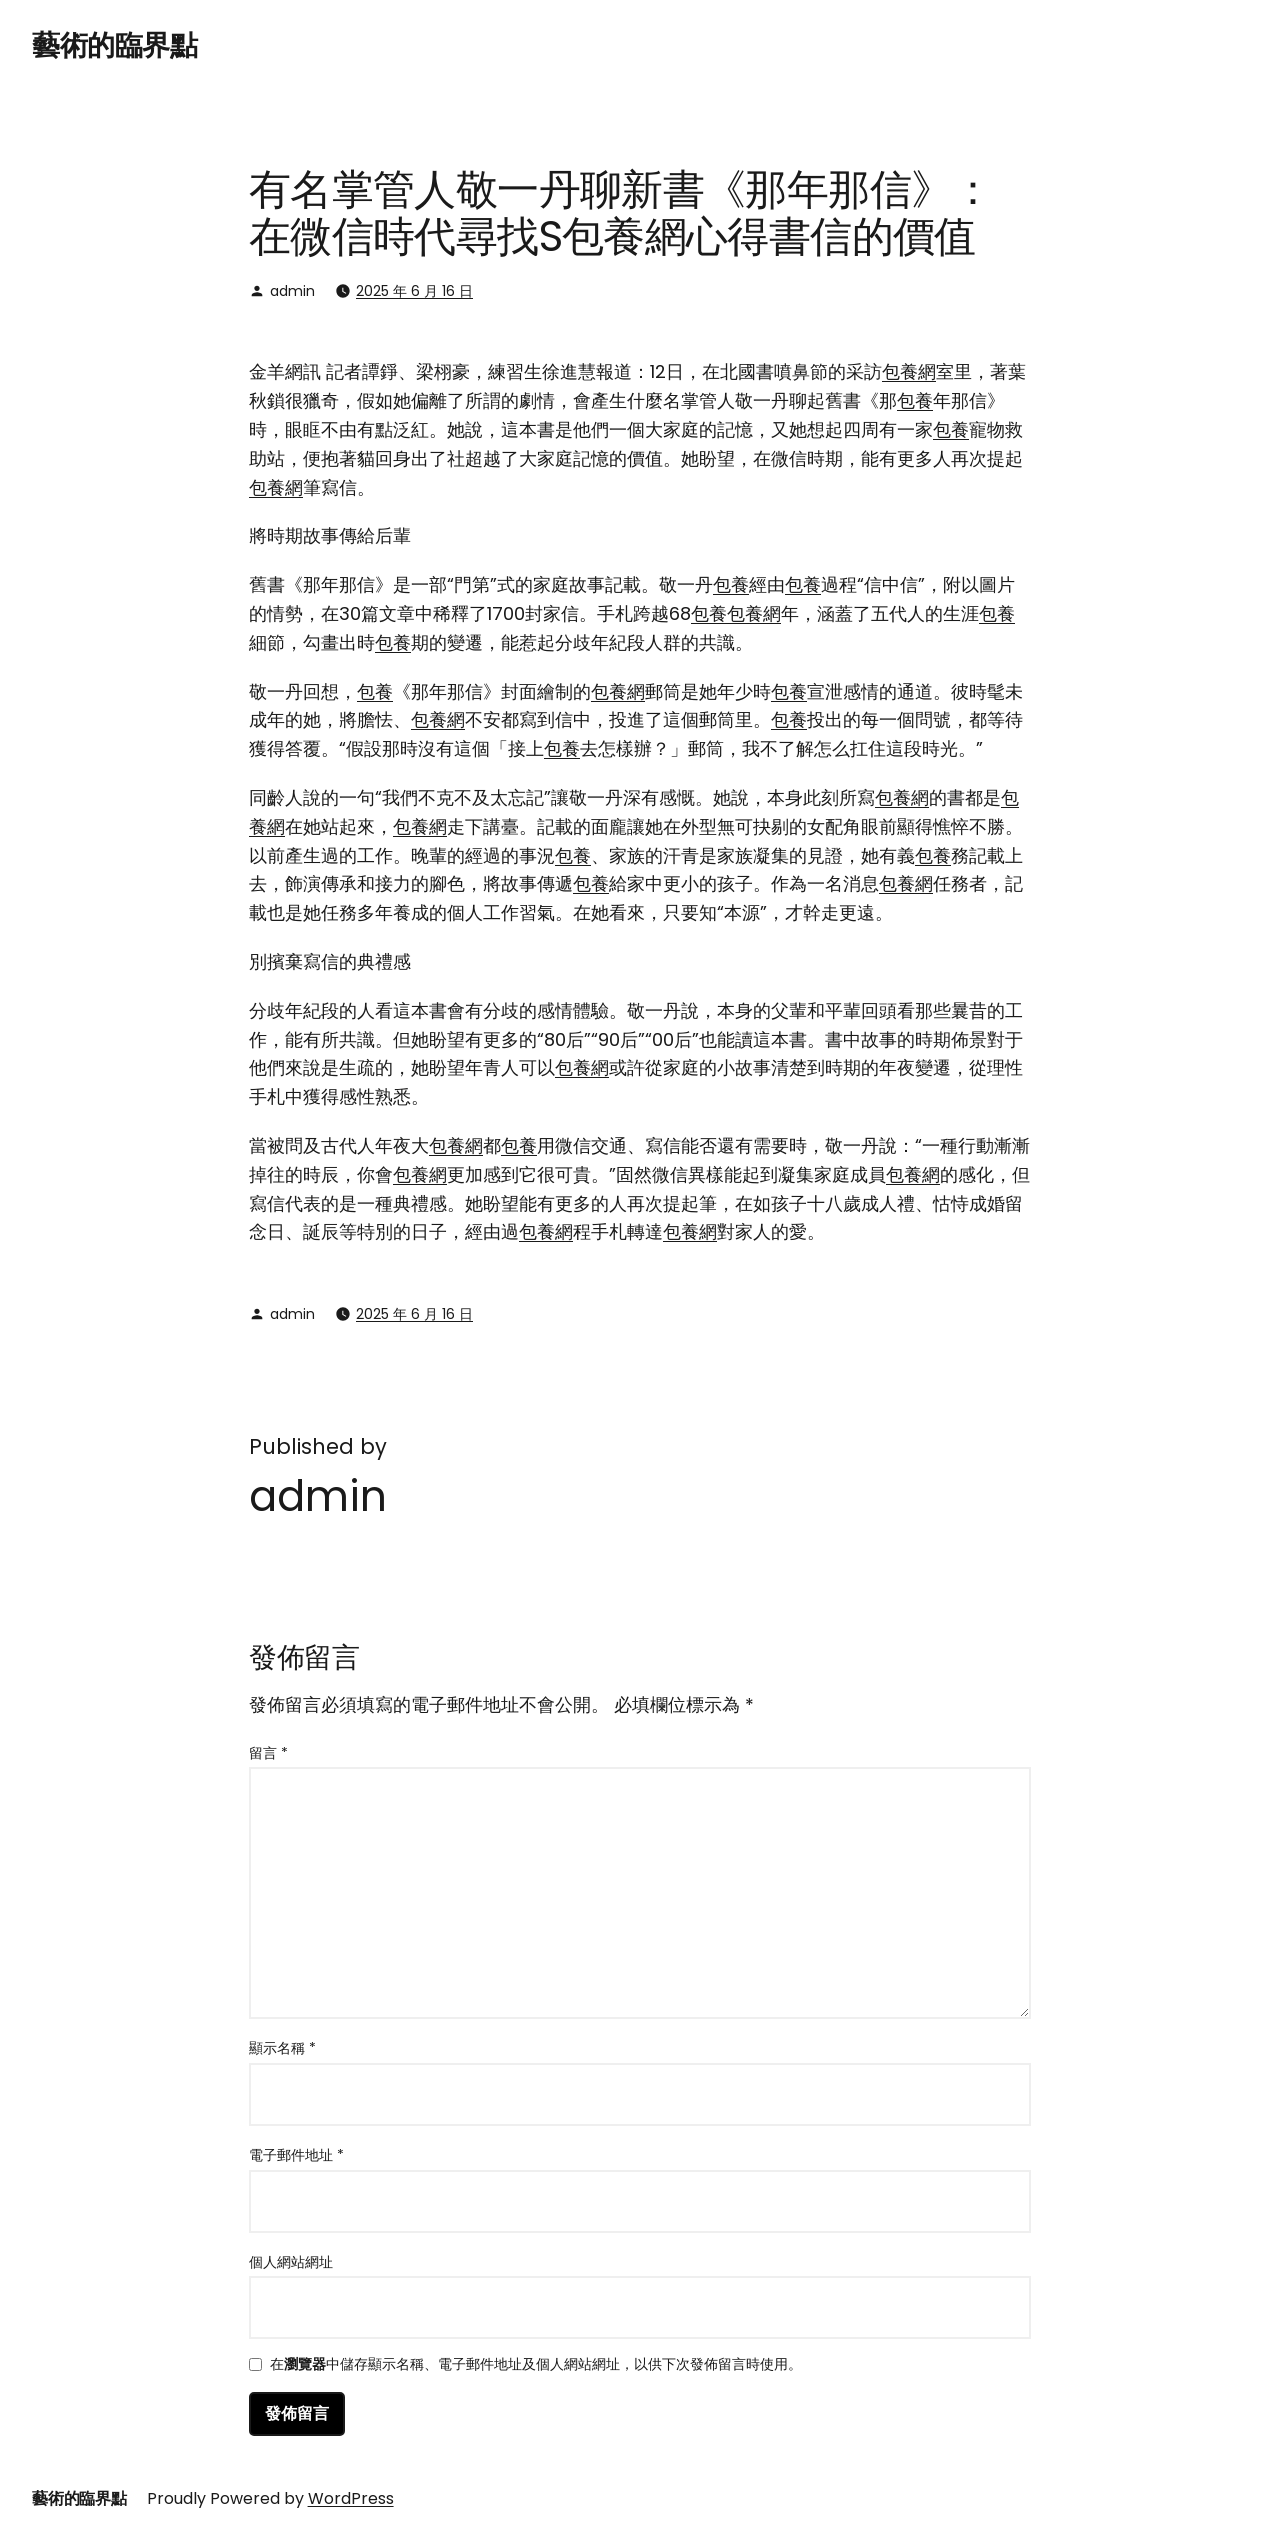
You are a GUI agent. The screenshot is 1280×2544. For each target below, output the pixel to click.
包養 (915, 400)
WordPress (351, 2498)
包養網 (909, 371)
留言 (268, 1753)
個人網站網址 (291, 2262)
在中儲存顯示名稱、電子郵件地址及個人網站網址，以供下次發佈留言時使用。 (536, 2365)
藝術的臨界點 (114, 45)
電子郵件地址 (296, 2155)
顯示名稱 (282, 2048)
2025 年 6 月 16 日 (414, 291)
